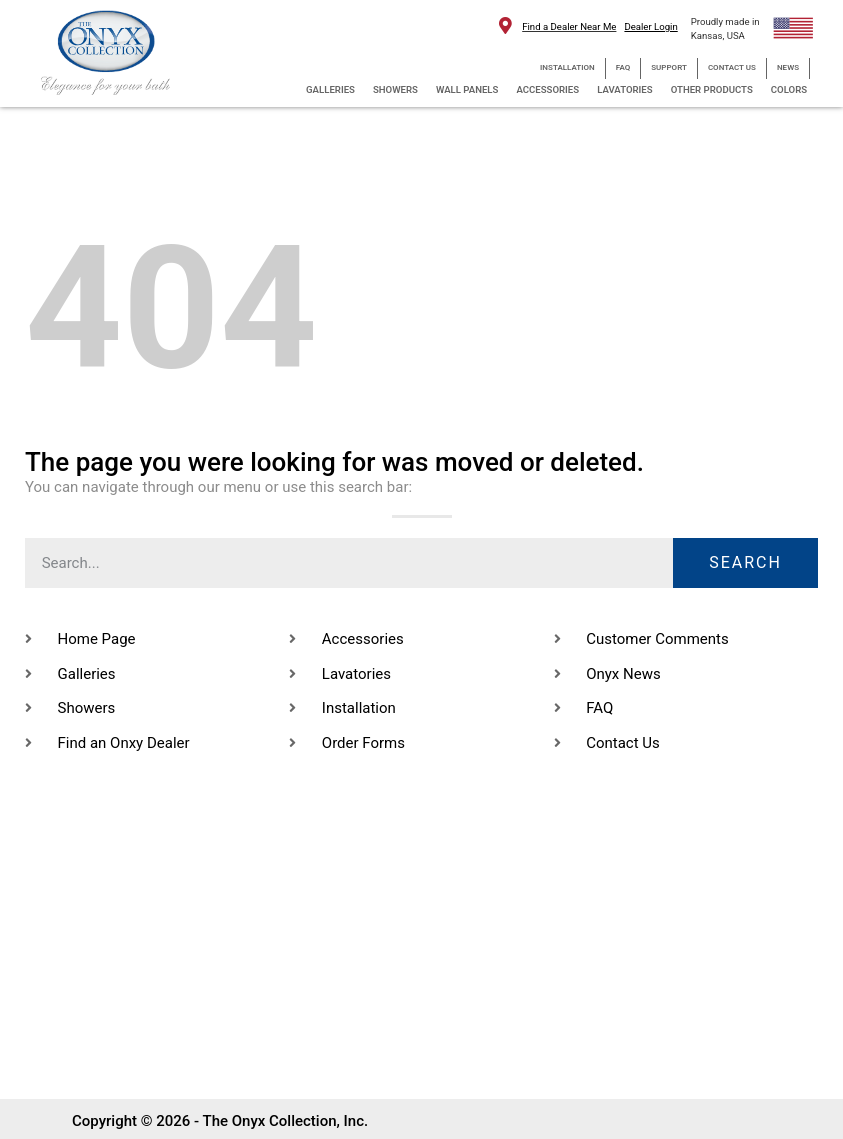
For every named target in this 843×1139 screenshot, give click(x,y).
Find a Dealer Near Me (569, 26)
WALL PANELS (467, 89)
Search (745, 562)
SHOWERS (395, 89)
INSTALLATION (567, 67)
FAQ (623, 67)
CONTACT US (732, 67)
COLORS (789, 89)
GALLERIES (330, 89)
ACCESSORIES (547, 89)
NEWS (788, 67)
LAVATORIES (625, 89)
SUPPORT (669, 67)
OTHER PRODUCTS (712, 89)
